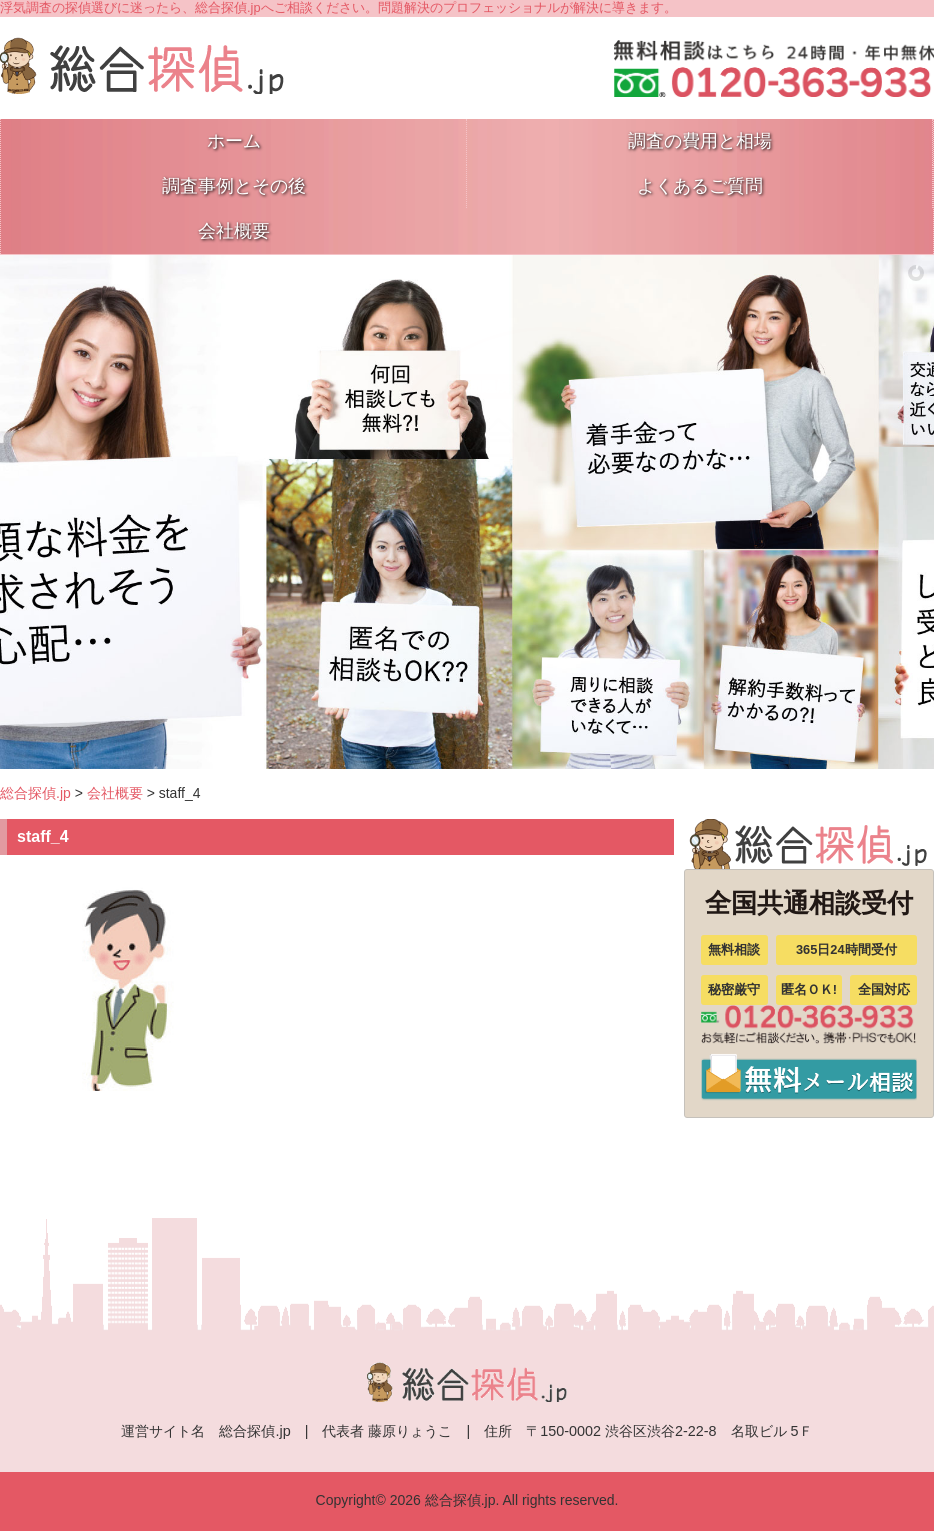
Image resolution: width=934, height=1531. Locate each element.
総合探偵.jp (35, 793)
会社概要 (115, 793)
